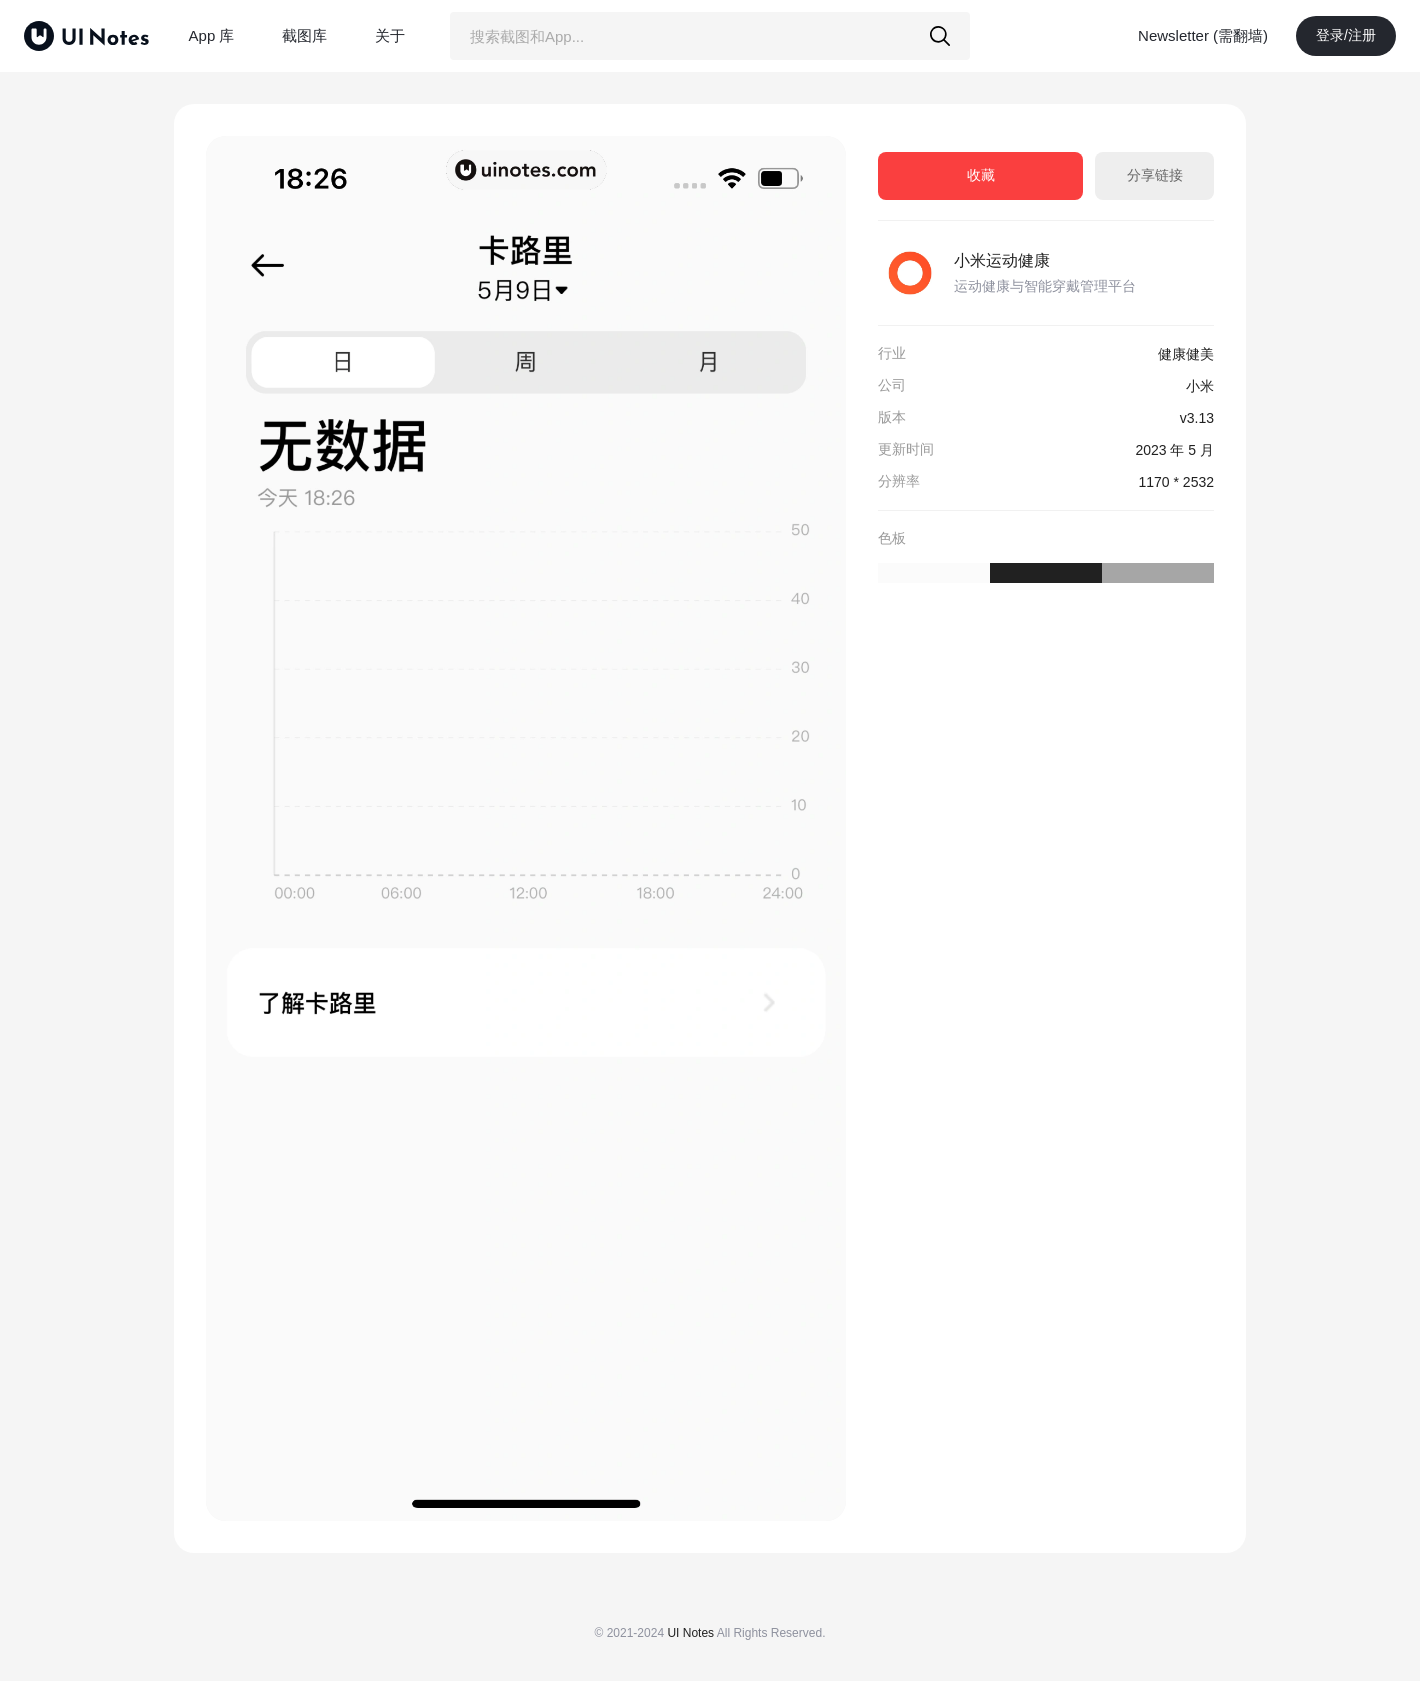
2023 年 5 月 (1174, 450)
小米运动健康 (1002, 260)
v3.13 (1197, 418)
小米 (1200, 386)
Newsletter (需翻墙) (1203, 35)
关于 (390, 35)
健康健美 (1186, 354)
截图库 (304, 35)
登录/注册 (1346, 35)
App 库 (212, 35)
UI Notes (690, 1633)
